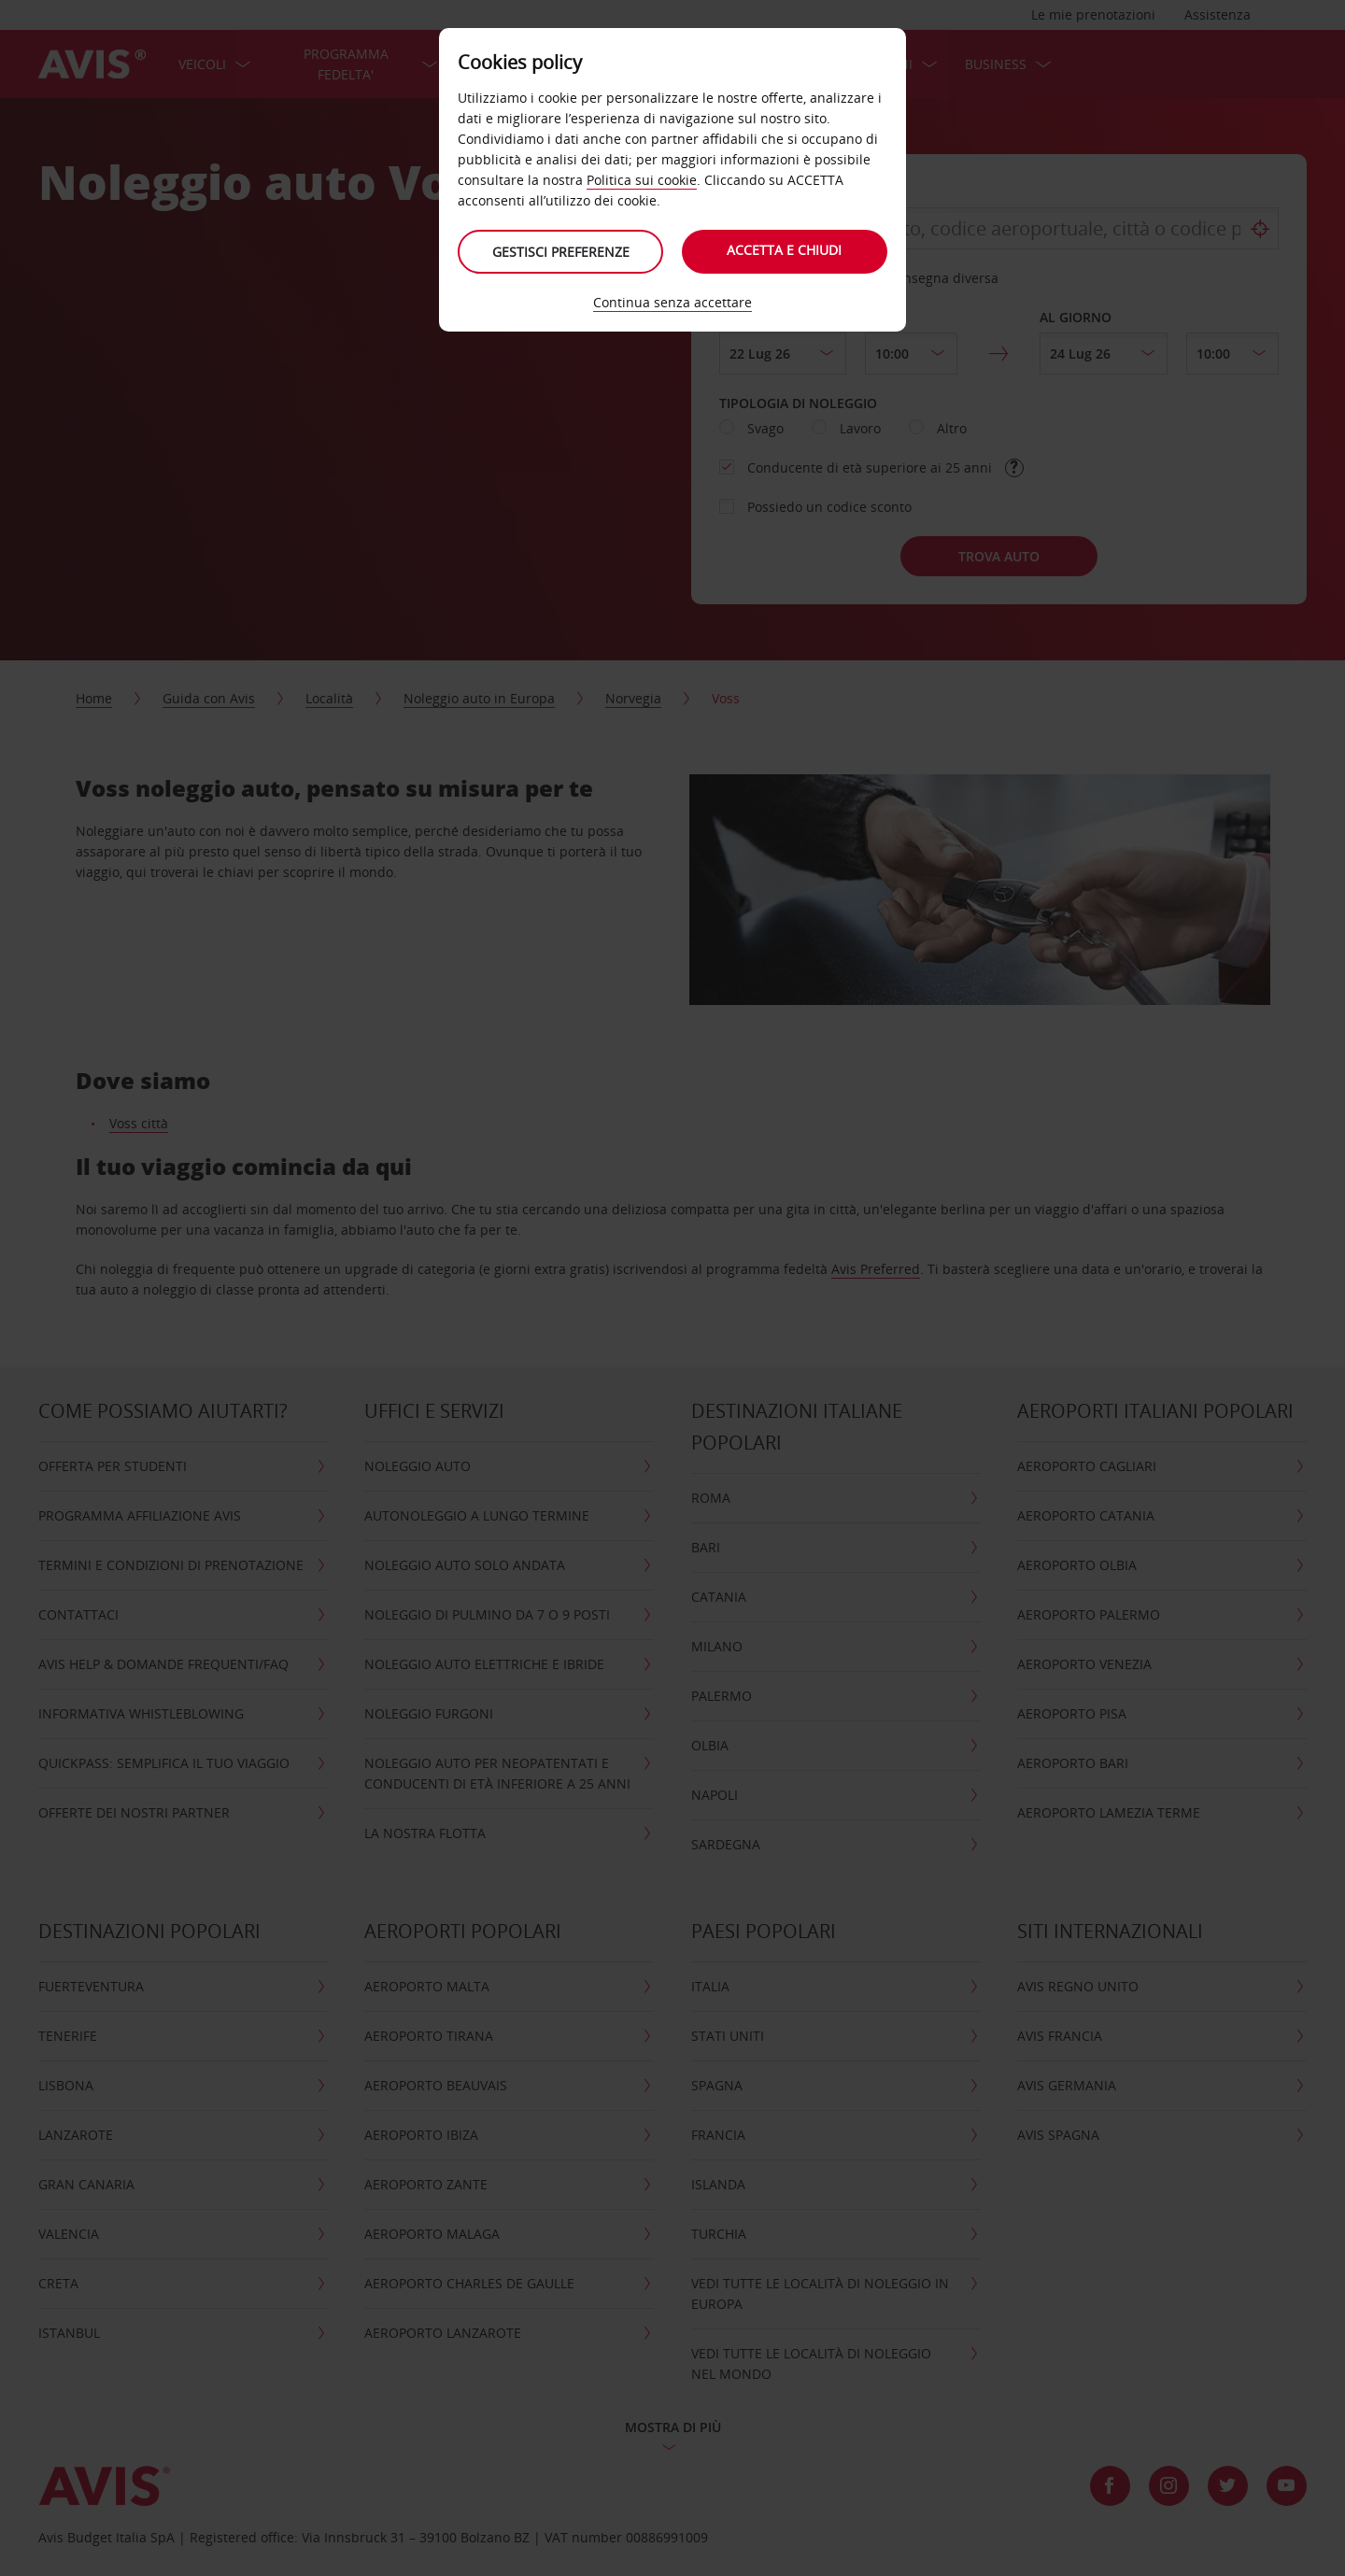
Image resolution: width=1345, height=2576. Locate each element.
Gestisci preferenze (561, 252)
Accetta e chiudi (785, 250)
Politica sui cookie (642, 180)
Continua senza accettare (672, 302)
